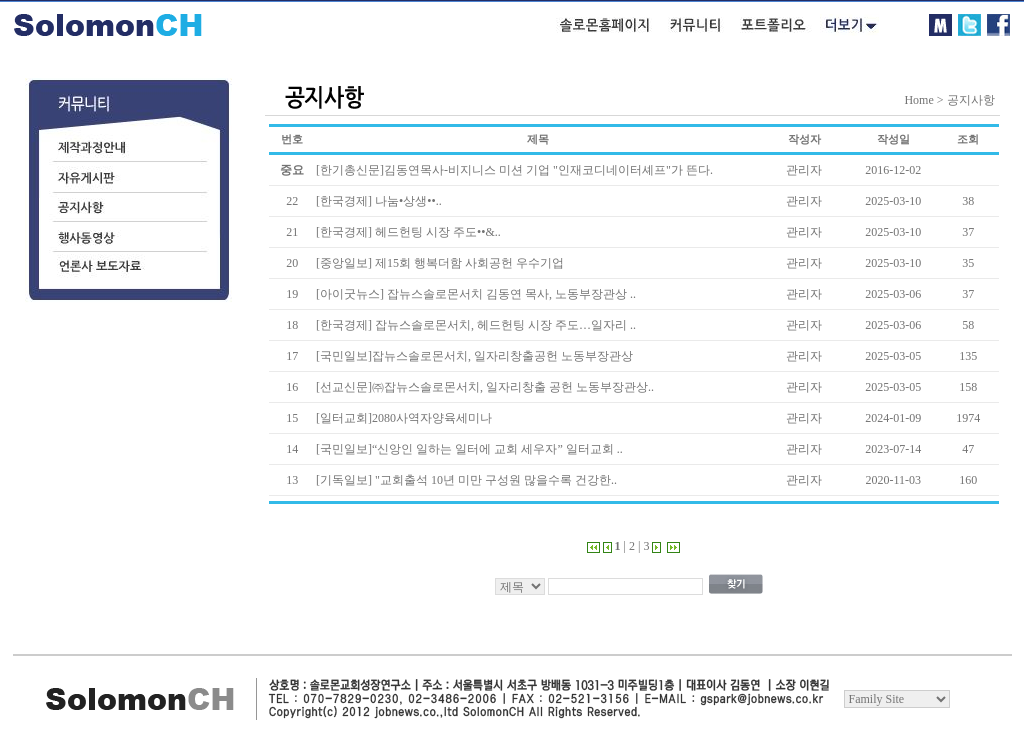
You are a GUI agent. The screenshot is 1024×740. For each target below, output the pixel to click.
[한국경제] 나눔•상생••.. (379, 201)
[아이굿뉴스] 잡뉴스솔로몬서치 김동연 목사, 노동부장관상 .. (476, 294)
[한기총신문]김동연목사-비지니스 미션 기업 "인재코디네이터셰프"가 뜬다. (514, 170)
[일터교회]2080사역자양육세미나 (404, 418)
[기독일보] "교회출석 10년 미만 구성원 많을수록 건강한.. (466, 480)
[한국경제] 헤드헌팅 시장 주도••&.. (408, 232)
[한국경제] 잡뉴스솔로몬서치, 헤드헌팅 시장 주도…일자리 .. (476, 325)
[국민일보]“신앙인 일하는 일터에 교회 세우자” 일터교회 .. (469, 449)
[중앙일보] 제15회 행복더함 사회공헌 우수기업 (440, 263)
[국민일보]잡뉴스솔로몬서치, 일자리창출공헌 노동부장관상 (474, 356)
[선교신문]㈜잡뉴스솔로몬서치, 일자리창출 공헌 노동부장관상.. (485, 387)
